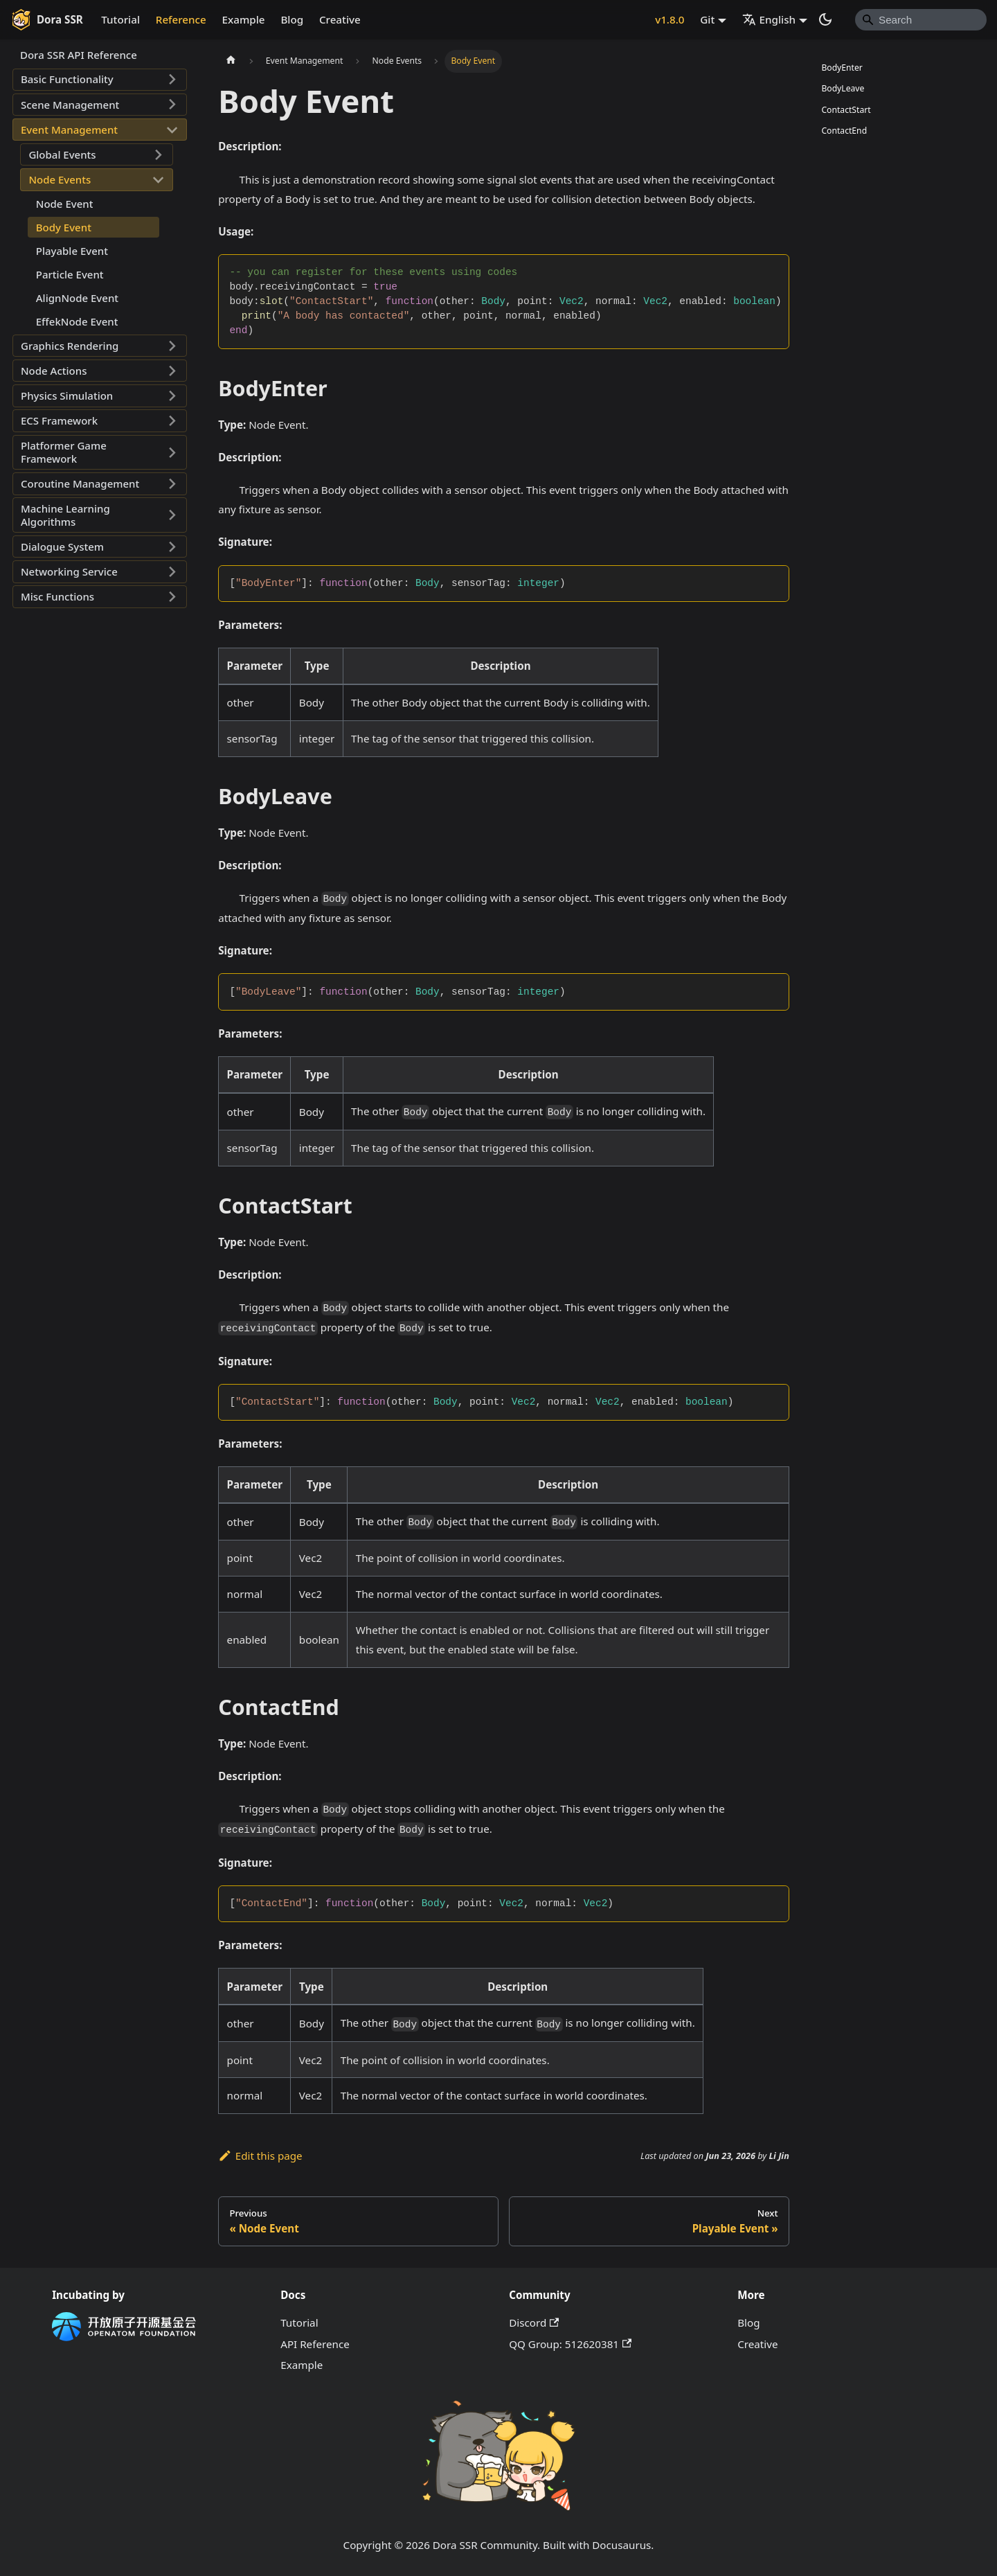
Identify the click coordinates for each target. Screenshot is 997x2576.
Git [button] (707, 19)
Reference (181, 19)
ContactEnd (844, 130)
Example (243, 19)
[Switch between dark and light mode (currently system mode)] (825, 19)
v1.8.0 (669, 19)
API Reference (315, 2344)
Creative (340, 19)
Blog (291, 19)
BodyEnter (841, 67)
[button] (99, 80)
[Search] (921, 19)
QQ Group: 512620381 (570, 2344)
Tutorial (120, 19)
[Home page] (230, 61)
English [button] (769, 19)
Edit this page (260, 2155)
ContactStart (845, 110)
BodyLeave (842, 88)
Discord (534, 2322)
